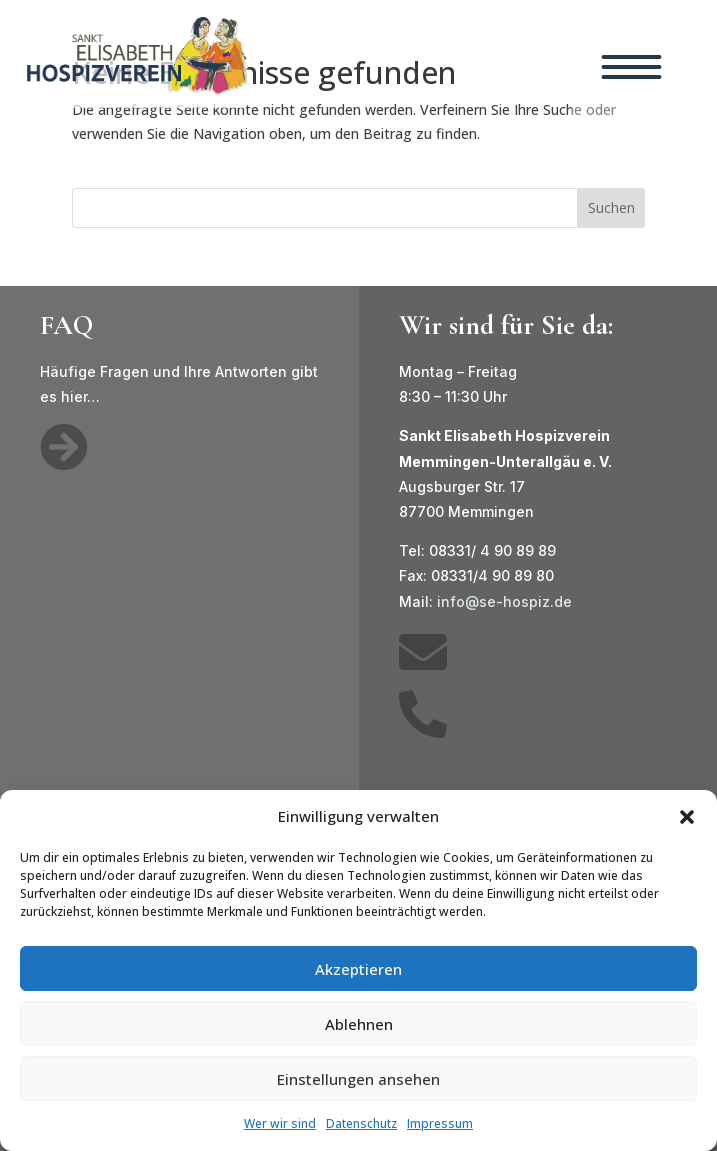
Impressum (440, 1123)
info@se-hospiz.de (504, 601)
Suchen (611, 207)
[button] (687, 817)
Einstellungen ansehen (358, 1079)
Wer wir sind (280, 1123)
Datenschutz (361, 1123)
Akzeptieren (358, 969)
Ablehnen (359, 1024)
